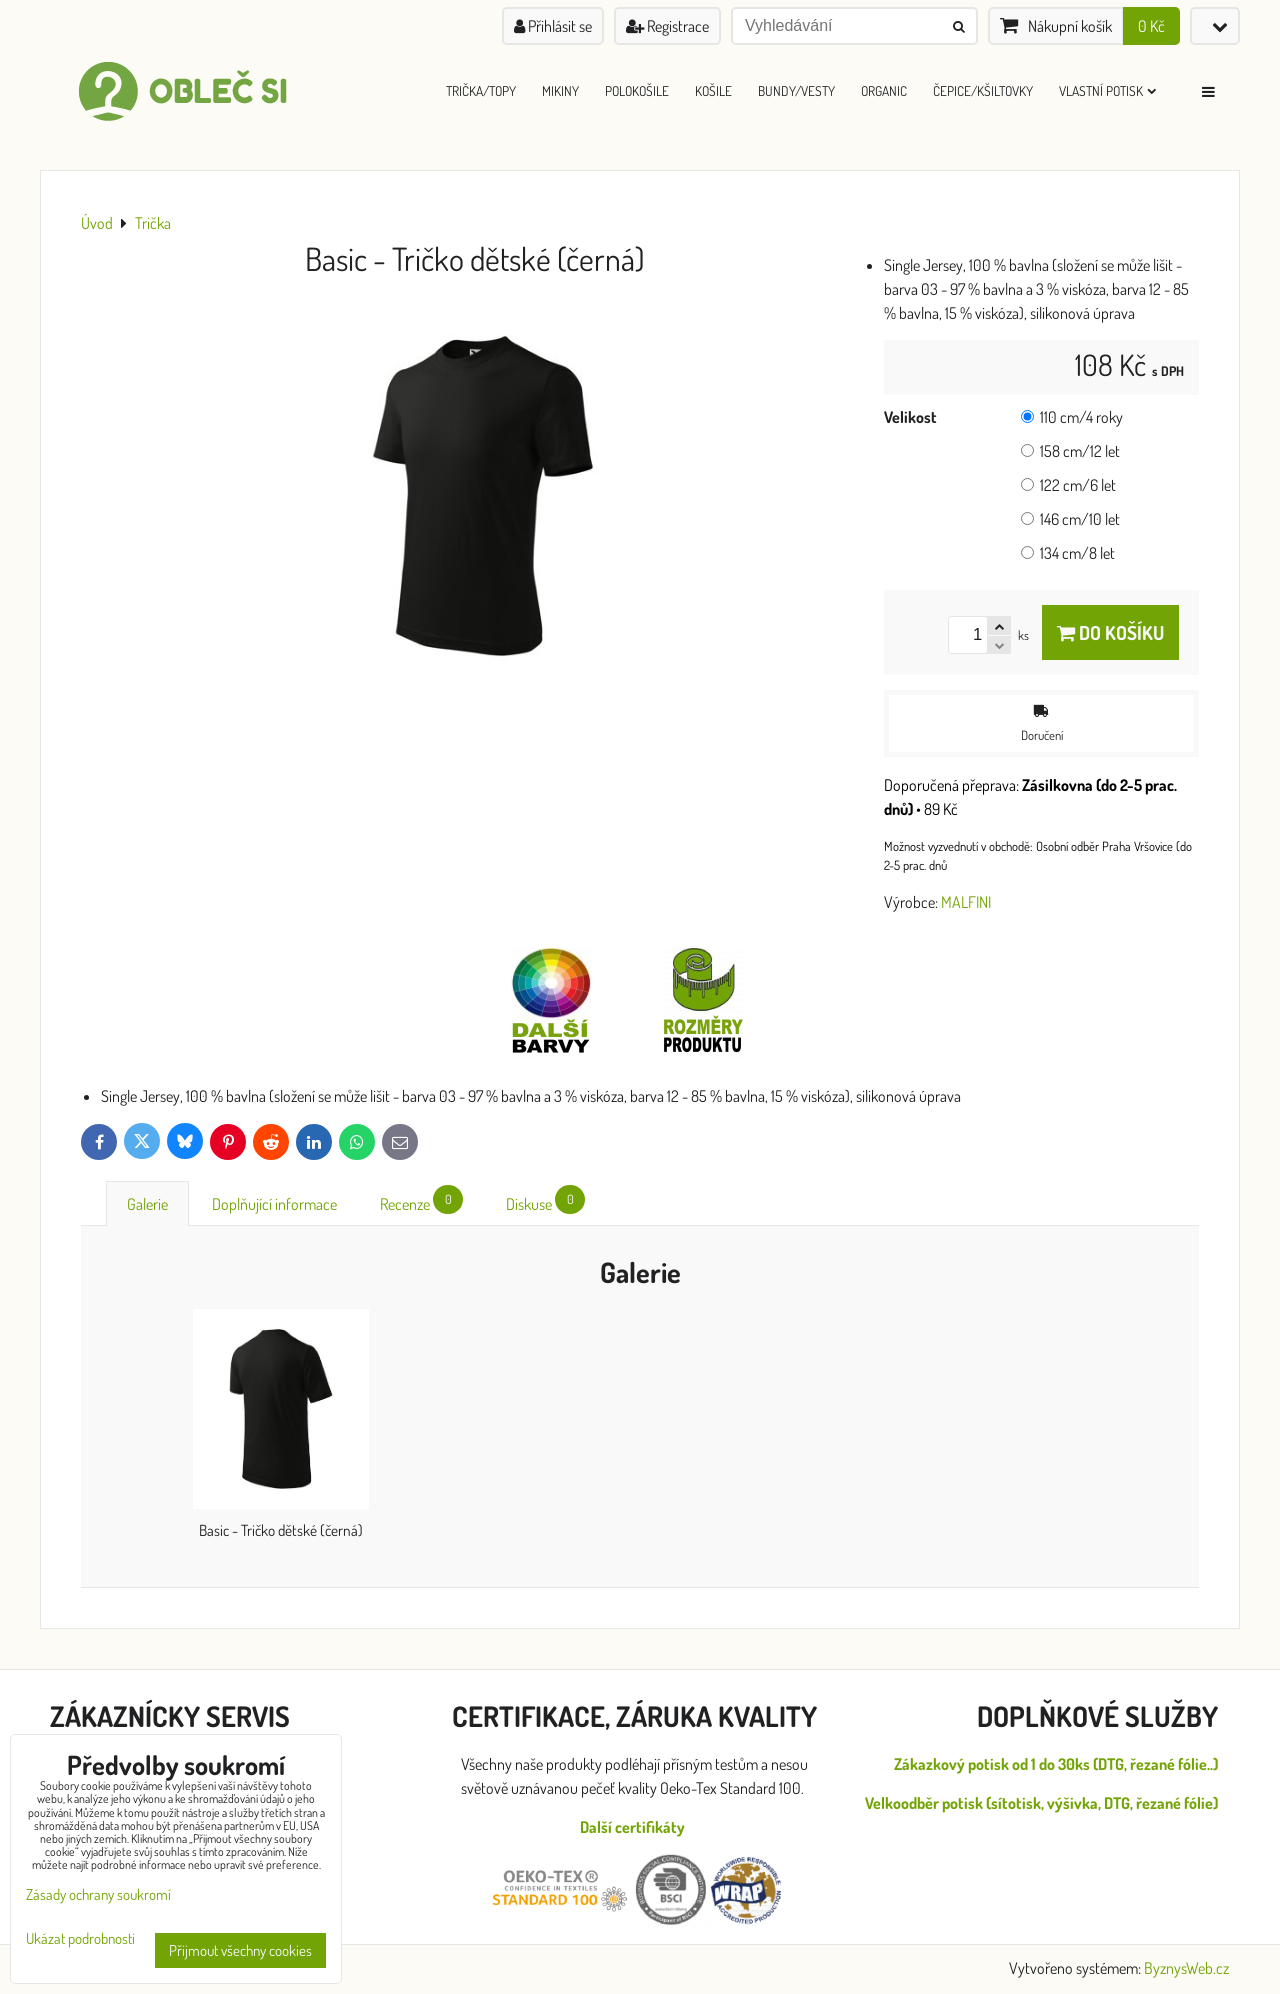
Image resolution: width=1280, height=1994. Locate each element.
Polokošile (637, 90)
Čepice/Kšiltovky (983, 90)
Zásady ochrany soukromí (98, 1894)
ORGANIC (884, 90)
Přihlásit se (553, 26)
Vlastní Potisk (1107, 90)
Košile (713, 90)
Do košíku (1110, 632)
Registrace (667, 26)
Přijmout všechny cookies (240, 1950)
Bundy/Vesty (796, 90)
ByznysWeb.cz (1186, 1968)
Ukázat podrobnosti (80, 1939)
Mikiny (560, 90)
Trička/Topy (481, 90)
